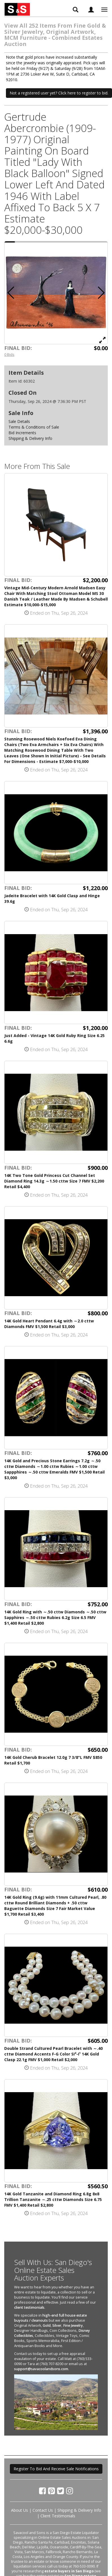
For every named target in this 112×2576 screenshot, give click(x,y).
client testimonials (29, 2307)
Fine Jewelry (73, 2325)
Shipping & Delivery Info (30, 438)
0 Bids (9, 354)
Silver (56, 2325)
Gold (47, 2325)
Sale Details (19, 421)
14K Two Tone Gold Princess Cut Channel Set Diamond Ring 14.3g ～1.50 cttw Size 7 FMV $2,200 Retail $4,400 (54, 1181)
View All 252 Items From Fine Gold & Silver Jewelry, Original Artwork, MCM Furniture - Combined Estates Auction (55, 35)
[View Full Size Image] (102, 340)
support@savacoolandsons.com (41, 2369)
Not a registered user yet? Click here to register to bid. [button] (59, 93)
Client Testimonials (57, 2515)
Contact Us (43, 2510)
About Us (19, 2510)
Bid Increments (22, 432)
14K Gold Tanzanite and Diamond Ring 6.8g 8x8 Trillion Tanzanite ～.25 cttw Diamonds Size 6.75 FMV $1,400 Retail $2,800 (53, 2199)
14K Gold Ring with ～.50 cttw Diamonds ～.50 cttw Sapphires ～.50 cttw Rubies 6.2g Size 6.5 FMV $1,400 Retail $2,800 (55, 1617)
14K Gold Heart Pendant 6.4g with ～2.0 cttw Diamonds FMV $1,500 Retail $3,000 (49, 1323)
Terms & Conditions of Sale (33, 427)
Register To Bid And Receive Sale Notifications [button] (56, 2468)
